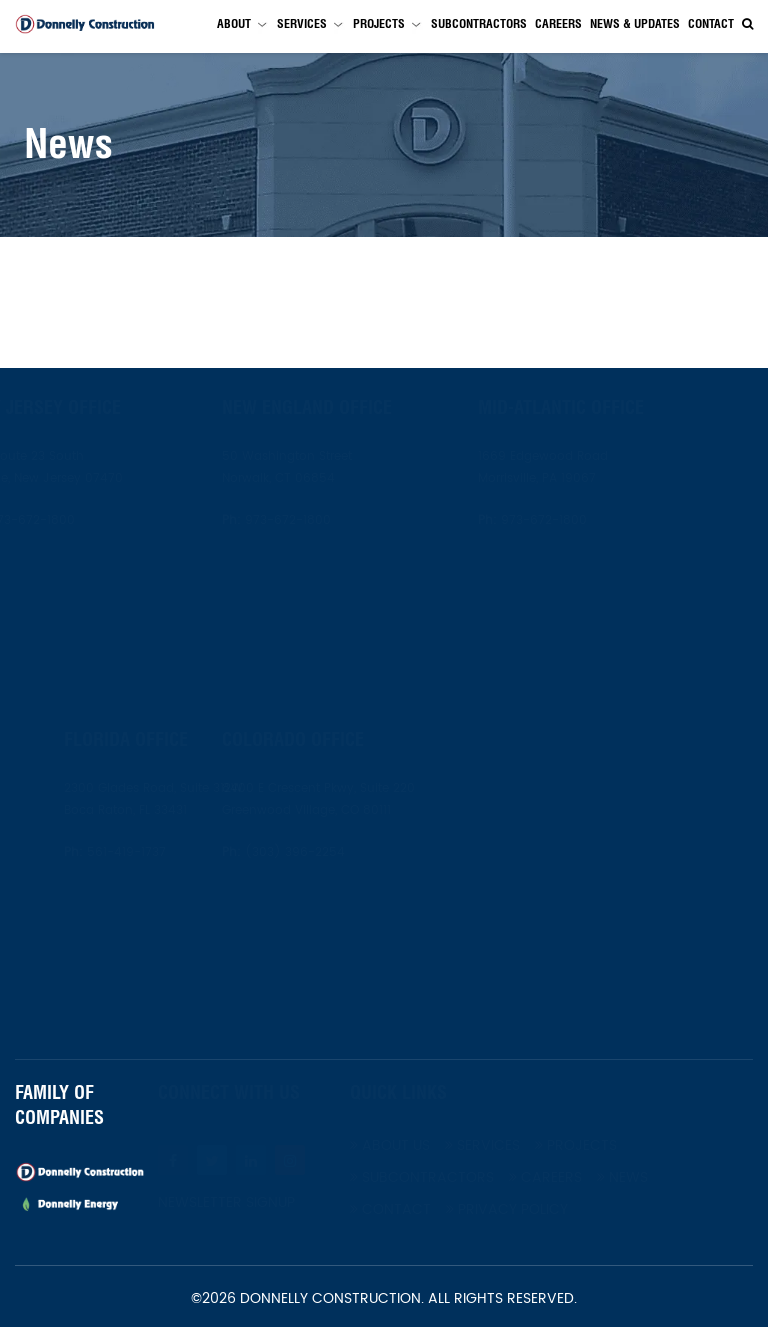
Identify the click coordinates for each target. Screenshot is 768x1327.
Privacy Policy (533, 1209)
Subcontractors (479, 23)
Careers (558, 23)
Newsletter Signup (252, 1203)
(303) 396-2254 (319, 852)
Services (302, 23)
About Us (416, 1145)
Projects (379, 23)
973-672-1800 (79, 520)
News (648, 1177)
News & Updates (635, 23)
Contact (711, 23)
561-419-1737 (100, 852)
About (234, 23)
